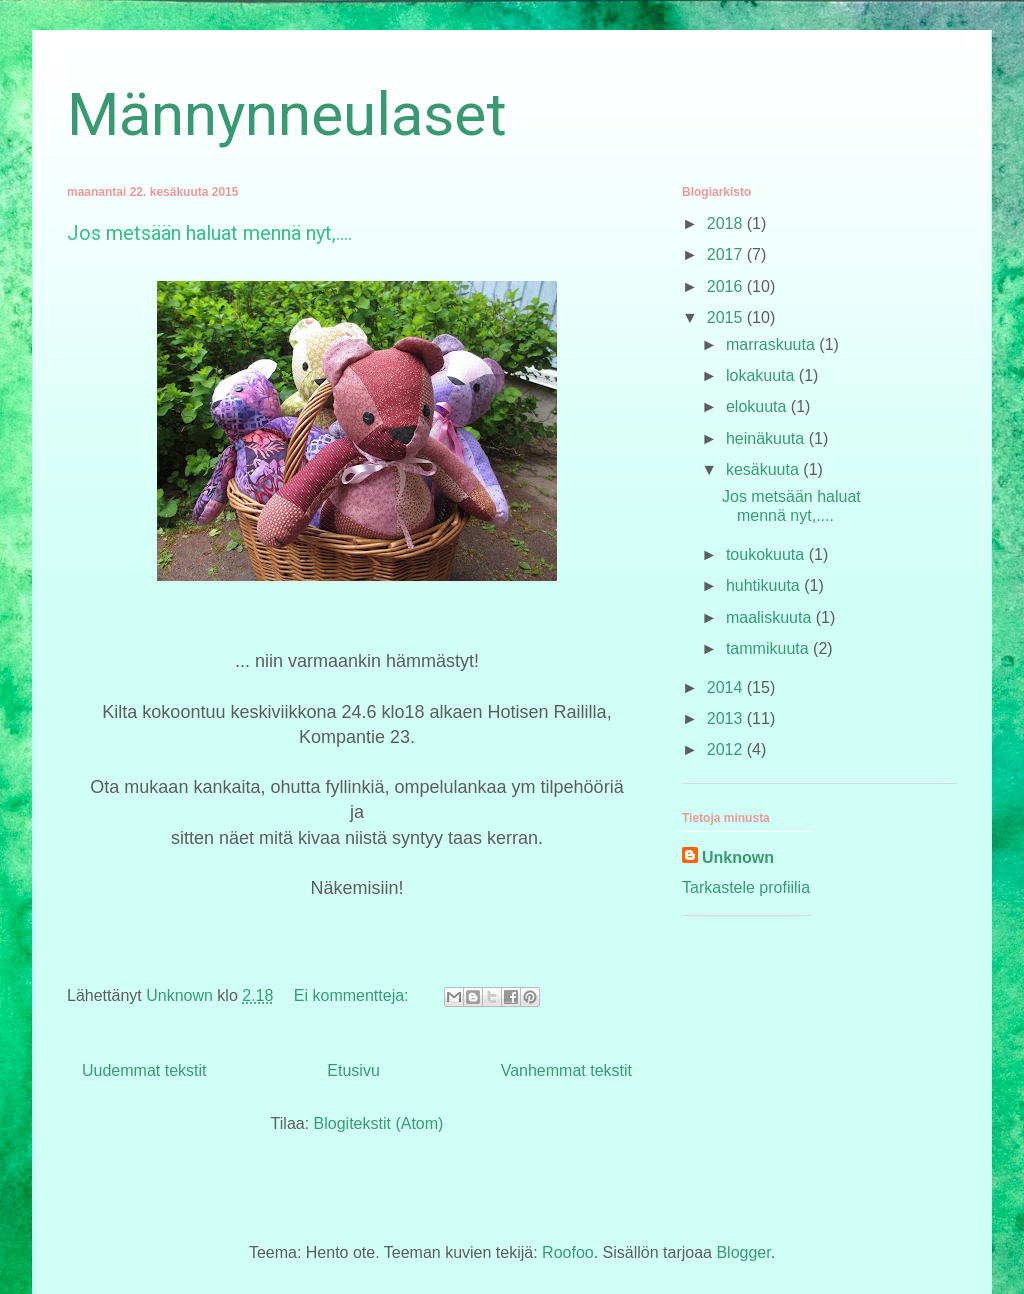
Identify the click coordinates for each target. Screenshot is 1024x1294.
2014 (727, 687)
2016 (727, 286)
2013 (727, 718)
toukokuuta (767, 554)
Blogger (743, 1252)
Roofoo (568, 1252)
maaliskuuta (771, 617)
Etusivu (353, 1070)
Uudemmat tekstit (144, 1070)
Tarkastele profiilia (746, 887)
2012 (727, 749)
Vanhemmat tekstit (566, 1070)
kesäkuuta (764, 469)
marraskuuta (772, 344)
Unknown (738, 857)
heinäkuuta (767, 438)
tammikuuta (769, 648)
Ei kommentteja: (353, 995)
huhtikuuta (765, 585)
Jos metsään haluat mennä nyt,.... (209, 233)
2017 (727, 254)
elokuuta (758, 406)
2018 (727, 223)
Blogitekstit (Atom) (379, 1123)
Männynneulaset (287, 114)
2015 (727, 317)
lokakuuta (762, 375)
